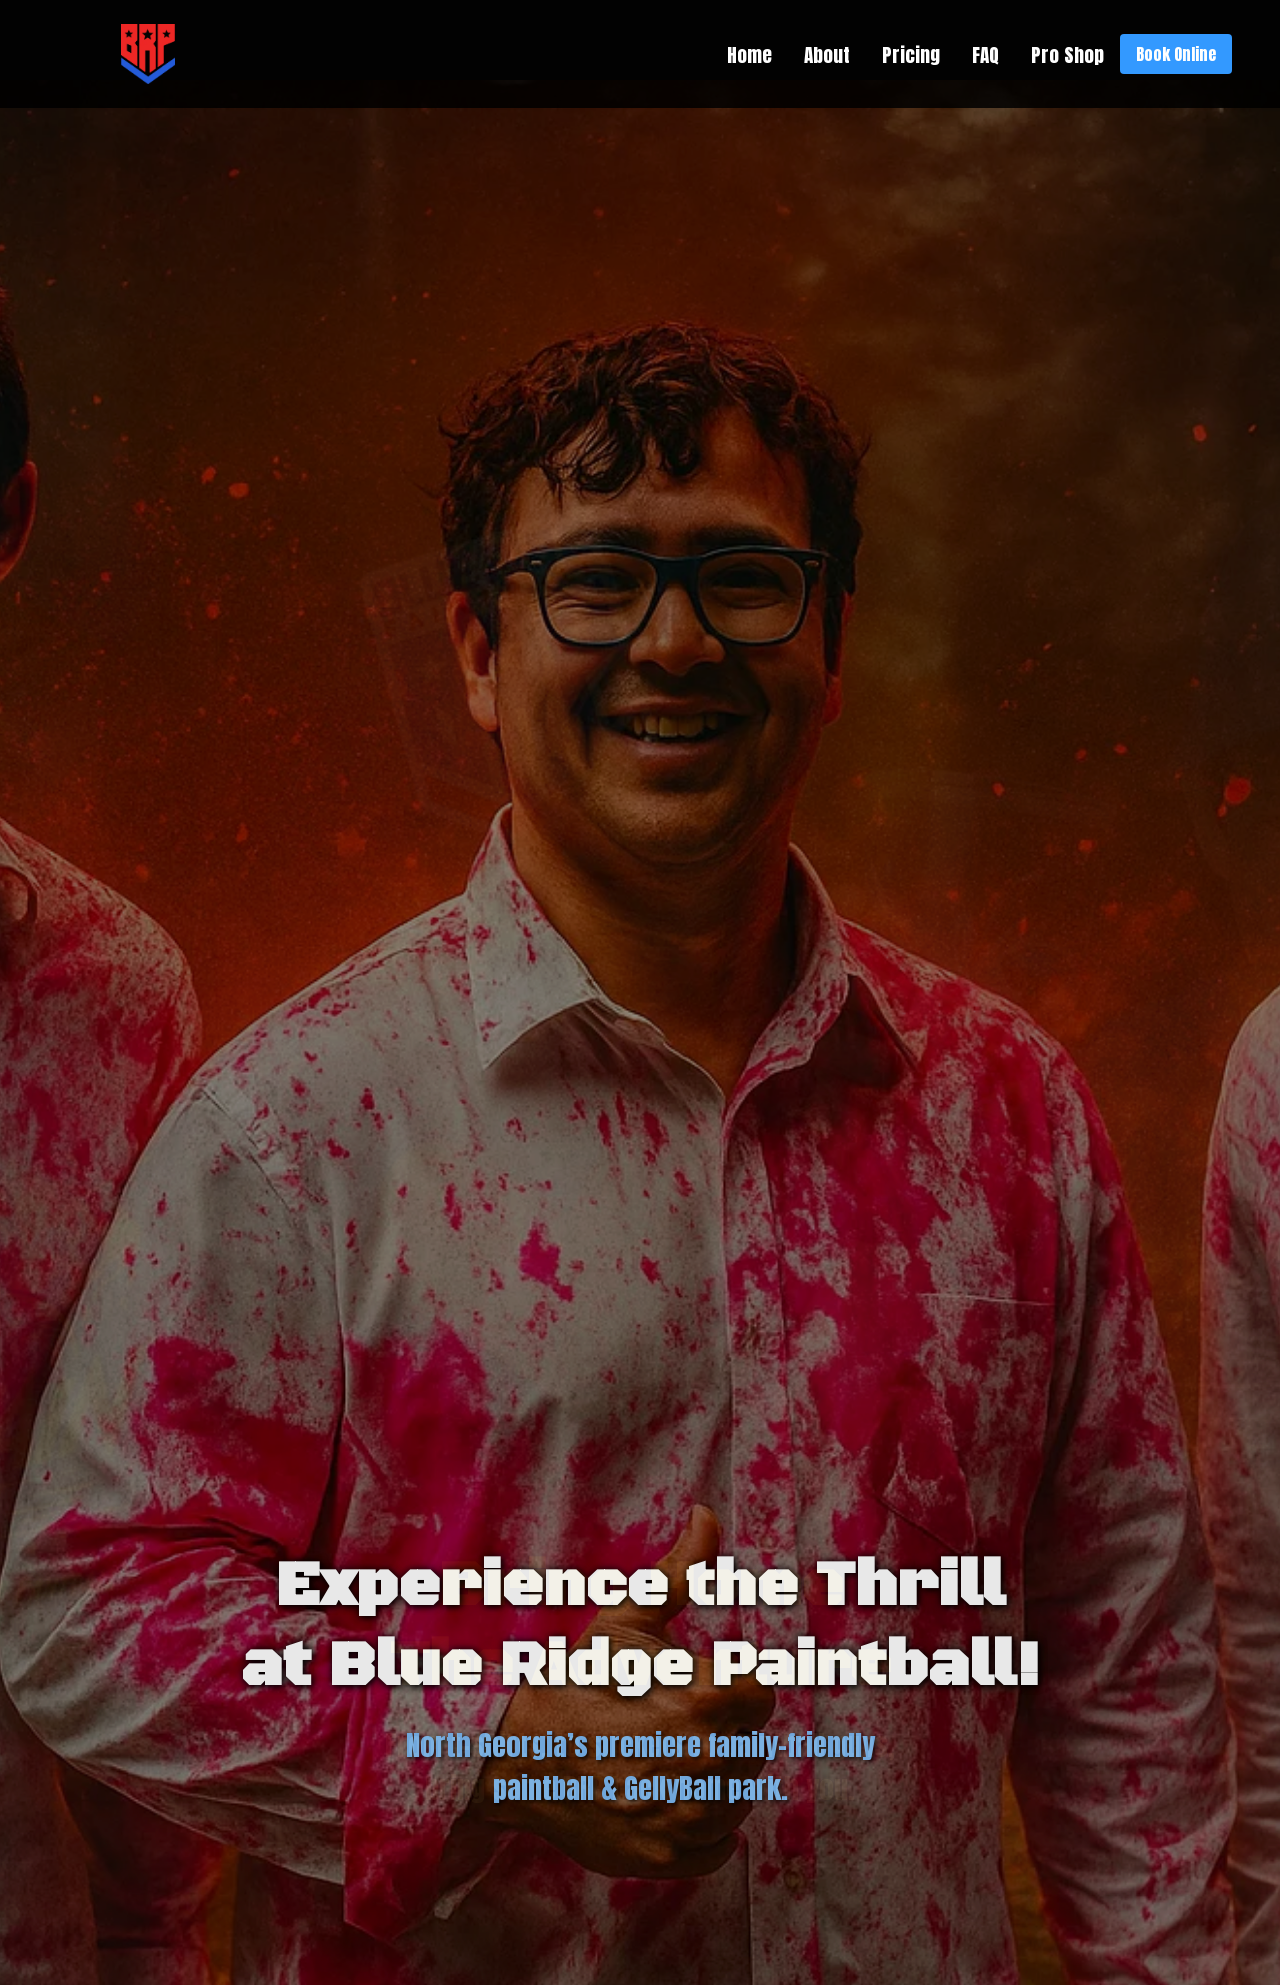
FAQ (985, 54)
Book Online (1176, 54)
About (827, 54)
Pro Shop (1067, 54)
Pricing (911, 54)
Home (749, 54)
